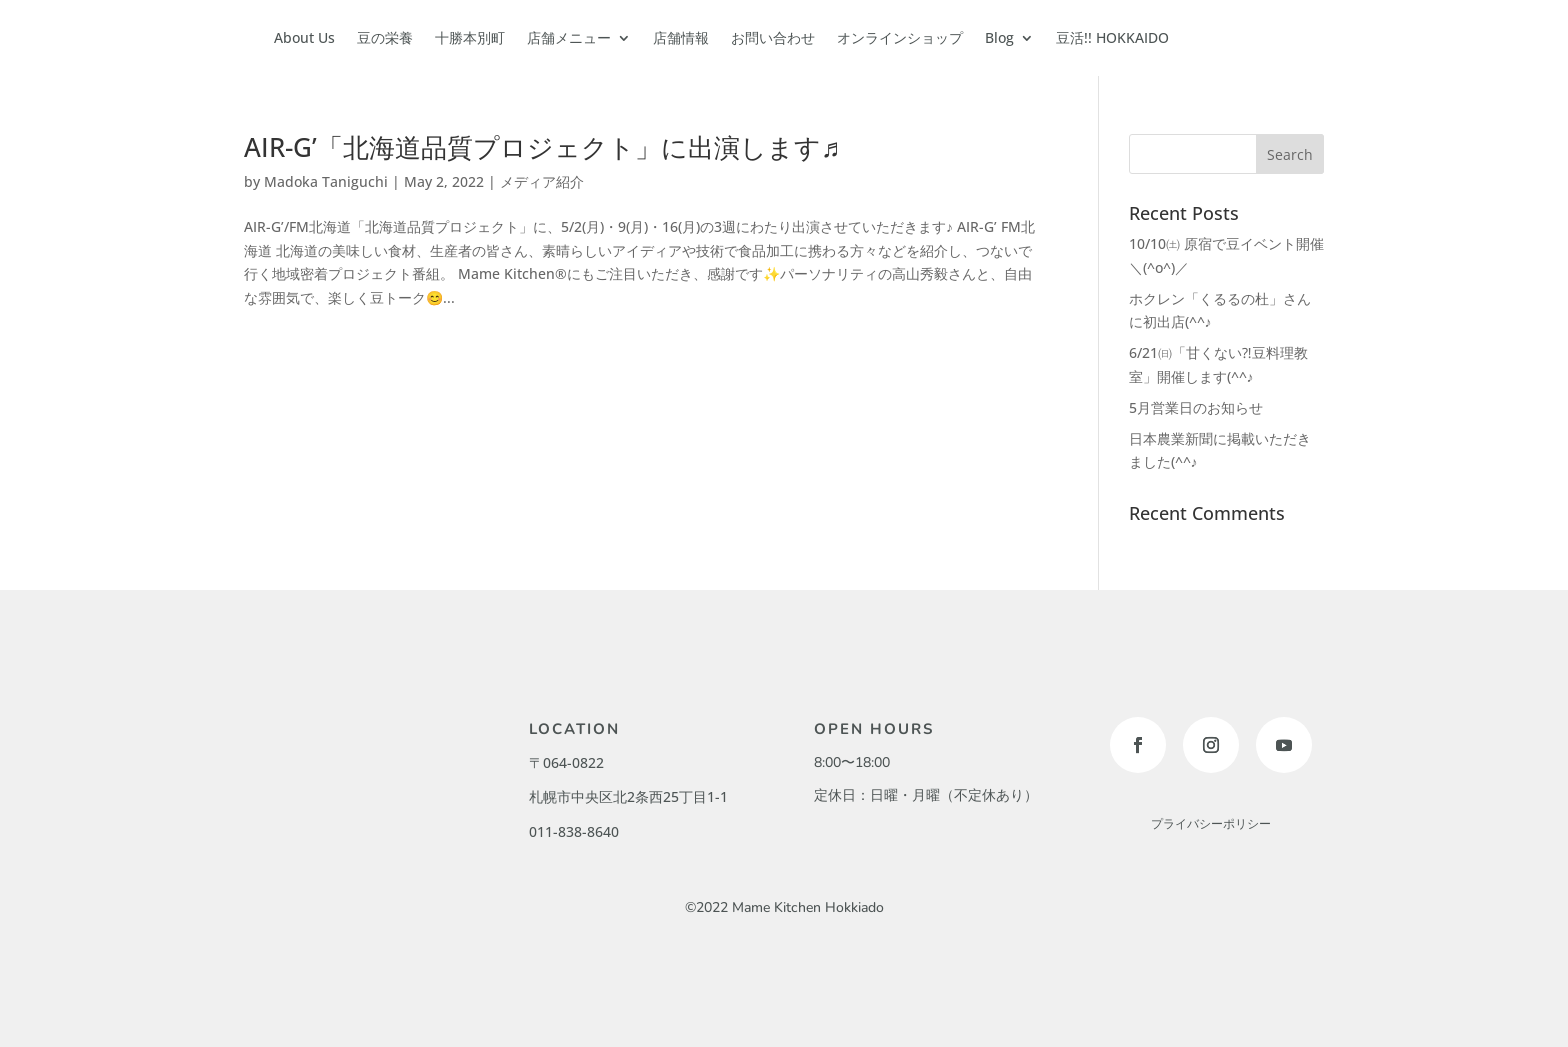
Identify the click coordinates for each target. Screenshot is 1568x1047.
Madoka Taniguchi (326, 181)
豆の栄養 (385, 37)
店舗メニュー (569, 37)
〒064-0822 (566, 762)
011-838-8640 (574, 831)
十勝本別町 (470, 37)
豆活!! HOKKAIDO (1112, 37)
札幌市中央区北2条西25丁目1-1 (628, 796)
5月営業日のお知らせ (1196, 407)
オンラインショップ (900, 37)
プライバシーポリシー (1211, 824)
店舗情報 (681, 37)
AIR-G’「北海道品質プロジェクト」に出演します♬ (542, 147)
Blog (999, 37)
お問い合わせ (773, 37)
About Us (304, 37)
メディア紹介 (542, 181)
